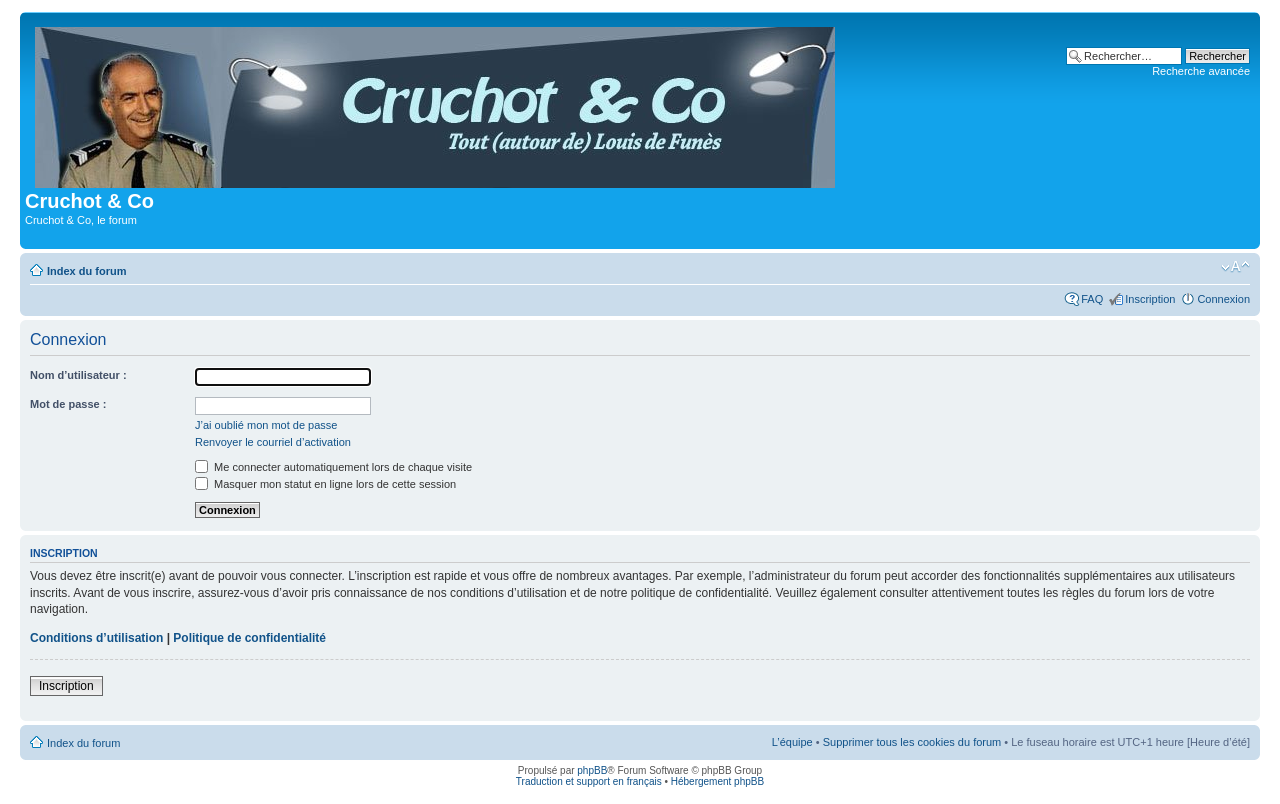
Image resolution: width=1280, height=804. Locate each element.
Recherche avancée (1201, 71)
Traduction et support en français (589, 781)
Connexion (1223, 299)
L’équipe (792, 742)
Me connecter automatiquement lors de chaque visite (333, 467)
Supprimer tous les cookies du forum (912, 742)
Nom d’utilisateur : (78, 375)
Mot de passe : (68, 404)
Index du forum (86, 271)
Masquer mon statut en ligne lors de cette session (325, 484)
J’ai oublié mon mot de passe (266, 425)
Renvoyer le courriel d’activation (273, 442)
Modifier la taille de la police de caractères (1235, 267)
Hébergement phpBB (717, 781)
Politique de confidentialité (249, 638)
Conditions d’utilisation (96, 638)
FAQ (1092, 299)
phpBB (592, 770)
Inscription (1150, 299)
